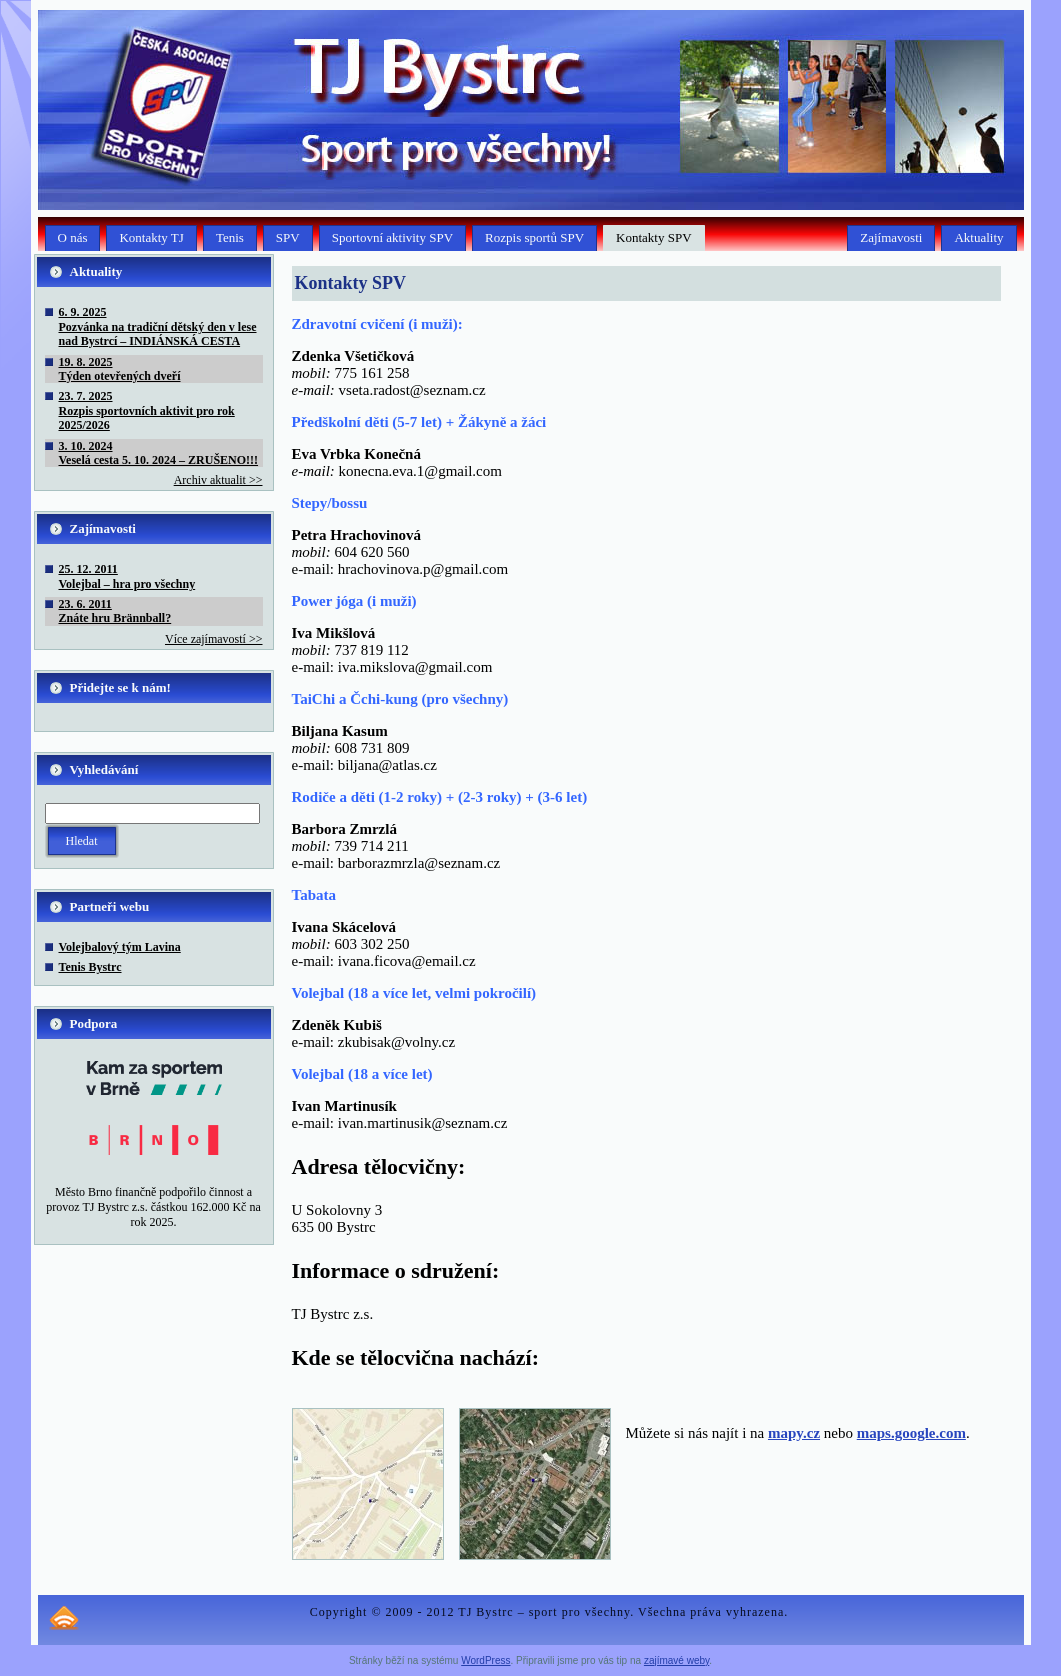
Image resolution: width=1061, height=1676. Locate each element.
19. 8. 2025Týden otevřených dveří (120, 369)
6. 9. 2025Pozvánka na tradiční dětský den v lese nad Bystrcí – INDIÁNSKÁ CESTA (158, 326)
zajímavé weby (676, 1660)
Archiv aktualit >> (218, 480)
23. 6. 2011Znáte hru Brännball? (115, 611)
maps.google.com (911, 1433)
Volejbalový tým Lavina (120, 947)
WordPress (485, 1660)
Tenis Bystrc (90, 967)
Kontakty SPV (351, 283)
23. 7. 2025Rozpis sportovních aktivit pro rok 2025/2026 (147, 410)
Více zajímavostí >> (214, 639)
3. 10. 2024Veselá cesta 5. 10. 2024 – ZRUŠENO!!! (159, 453)
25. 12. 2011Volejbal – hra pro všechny (127, 576)
